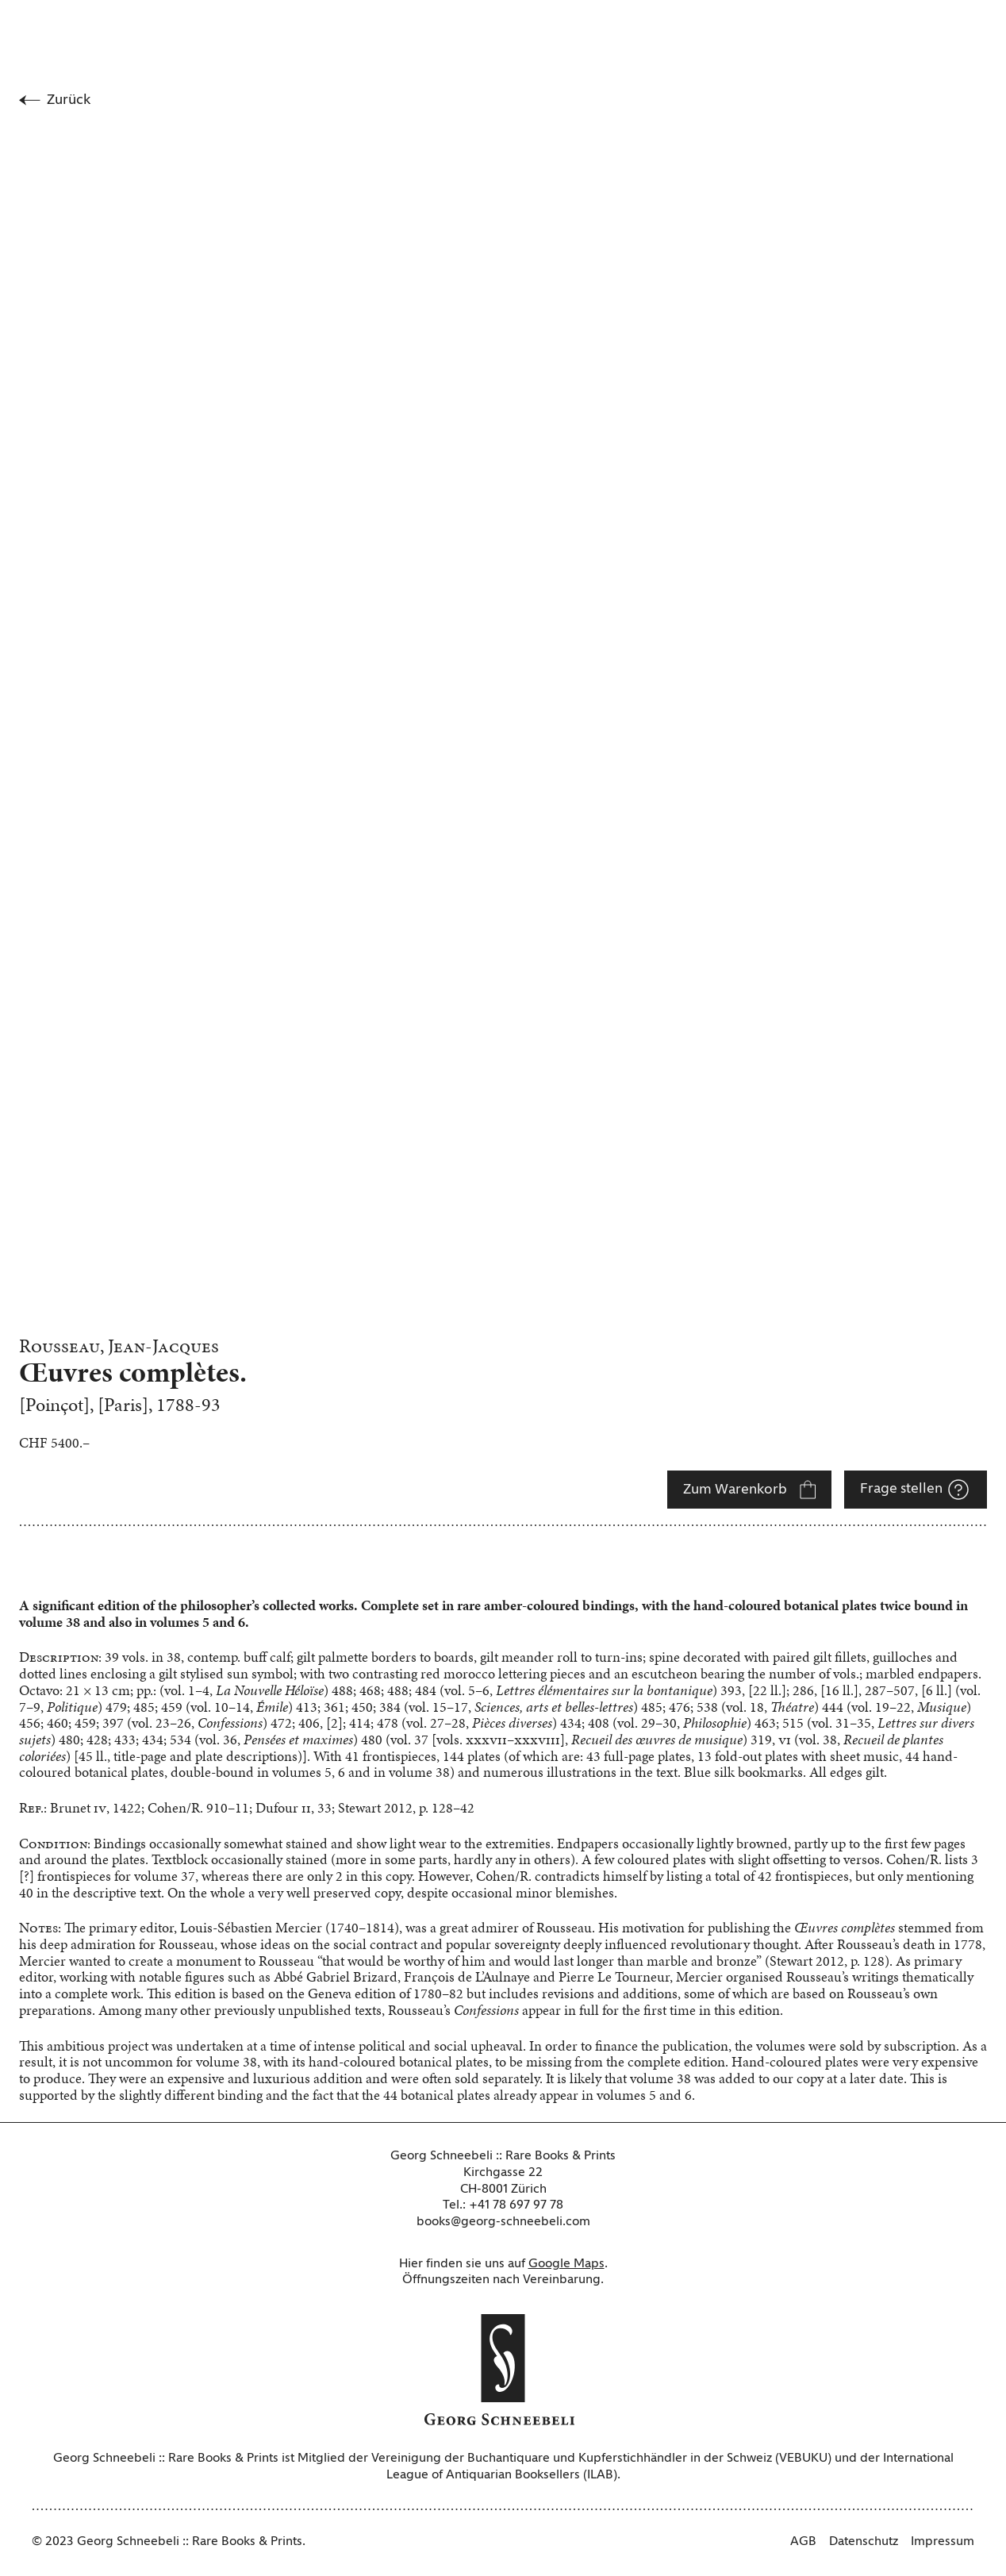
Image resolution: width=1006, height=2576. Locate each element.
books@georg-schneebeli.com (503, 2222)
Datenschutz (863, 2542)
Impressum (942, 2542)
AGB (803, 2542)
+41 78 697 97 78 (516, 2205)
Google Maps (566, 2264)
